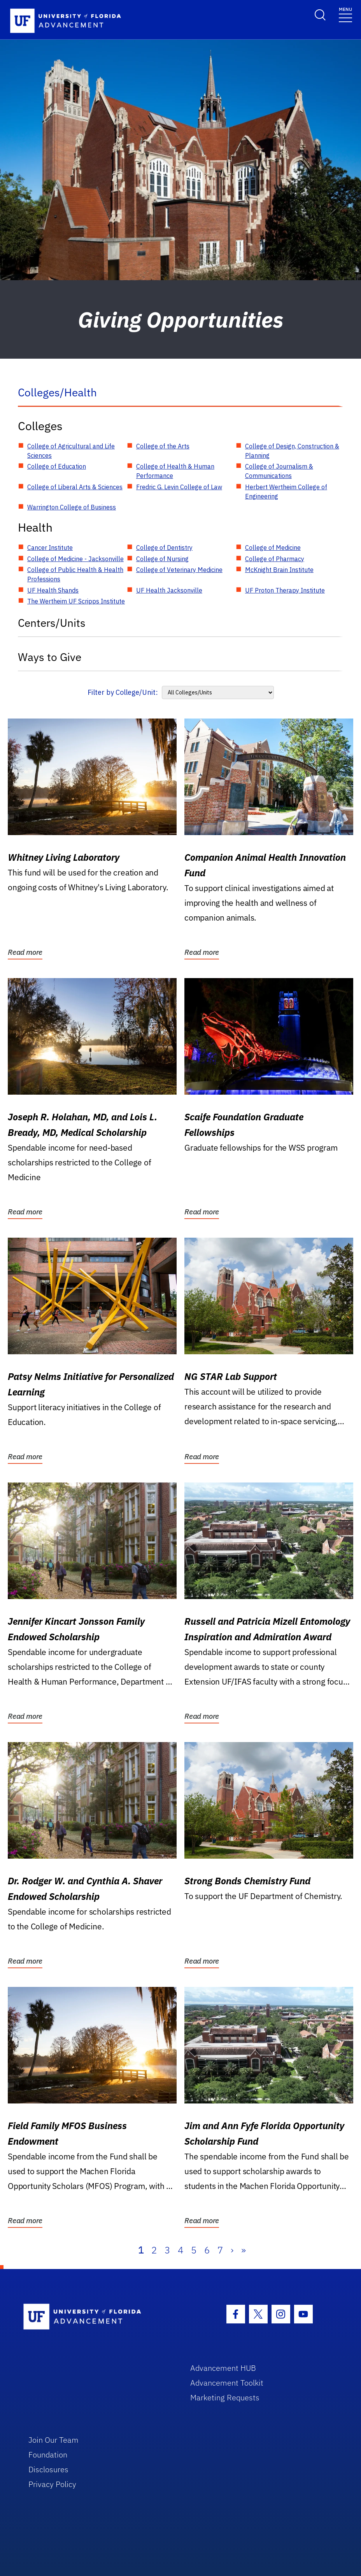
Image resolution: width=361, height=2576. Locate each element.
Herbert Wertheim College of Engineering (286, 491)
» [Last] (243, 2250)
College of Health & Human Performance (175, 471)
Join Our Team (53, 2440)
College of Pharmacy (274, 559)
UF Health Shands (53, 590)
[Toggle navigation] (345, 14)
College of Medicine (273, 547)
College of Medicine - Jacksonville (75, 559)
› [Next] (232, 2250)
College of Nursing (162, 559)
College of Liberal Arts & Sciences (75, 487)
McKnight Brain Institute (279, 570)
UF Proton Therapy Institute (285, 590)
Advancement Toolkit (226, 2382)
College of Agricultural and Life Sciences (71, 450)
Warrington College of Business (71, 507)
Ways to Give (49, 657)
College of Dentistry (164, 547)
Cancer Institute (50, 547)
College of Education (56, 466)
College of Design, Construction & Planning (292, 450)
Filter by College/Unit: (123, 692)
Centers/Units (52, 623)
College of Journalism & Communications (279, 471)
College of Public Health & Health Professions (75, 574)
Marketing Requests (224, 2397)
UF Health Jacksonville (169, 590)
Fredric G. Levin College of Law (179, 487)
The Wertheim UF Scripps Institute (76, 601)
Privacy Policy (52, 2484)
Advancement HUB (223, 2368)
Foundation (47, 2454)
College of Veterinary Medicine (179, 570)
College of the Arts (162, 446)
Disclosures (48, 2469)
